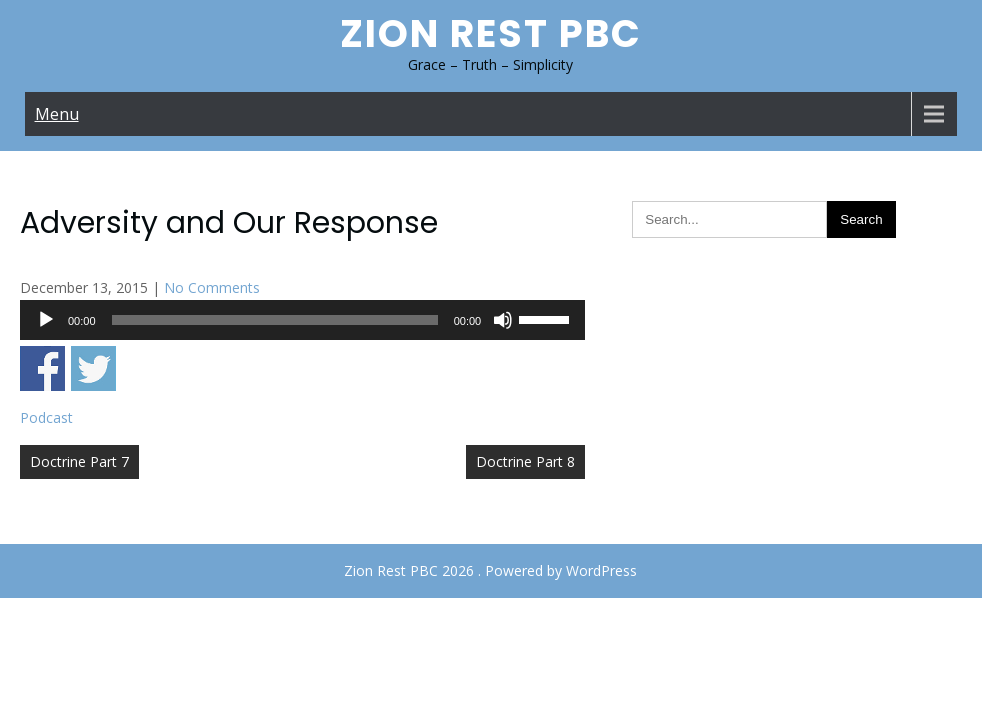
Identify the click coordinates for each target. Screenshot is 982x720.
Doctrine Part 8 (525, 461)
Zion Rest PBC (491, 33)
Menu (57, 114)
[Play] (46, 320)
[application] (302, 320)
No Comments (212, 287)
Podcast (46, 417)
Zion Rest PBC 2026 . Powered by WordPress (490, 570)
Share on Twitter (93, 368)
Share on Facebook (42, 368)
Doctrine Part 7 (79, 461)
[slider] (275, 320)
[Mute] (503, 320)
